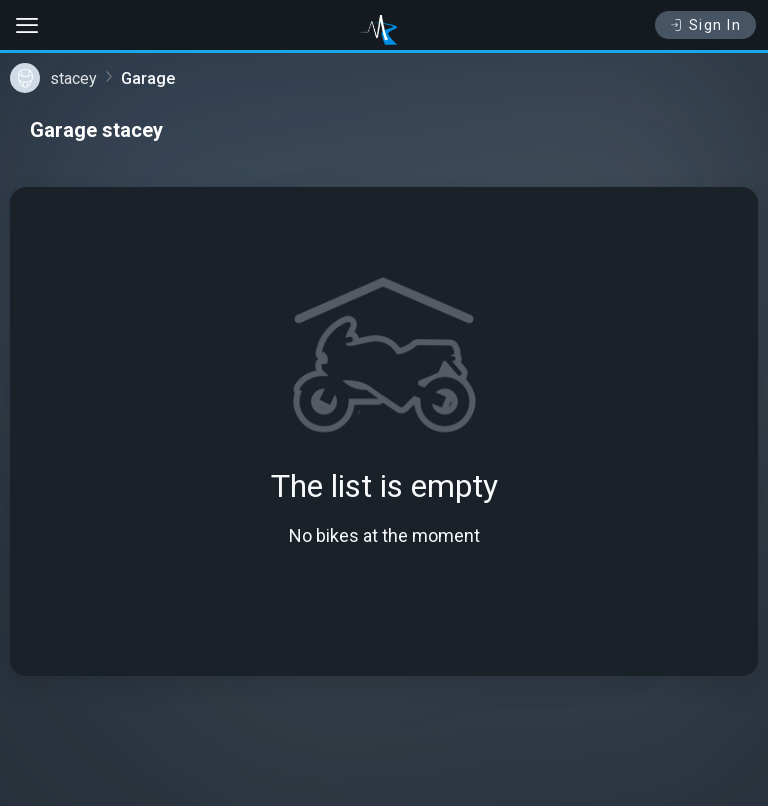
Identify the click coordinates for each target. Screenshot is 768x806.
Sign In (705, 25)
